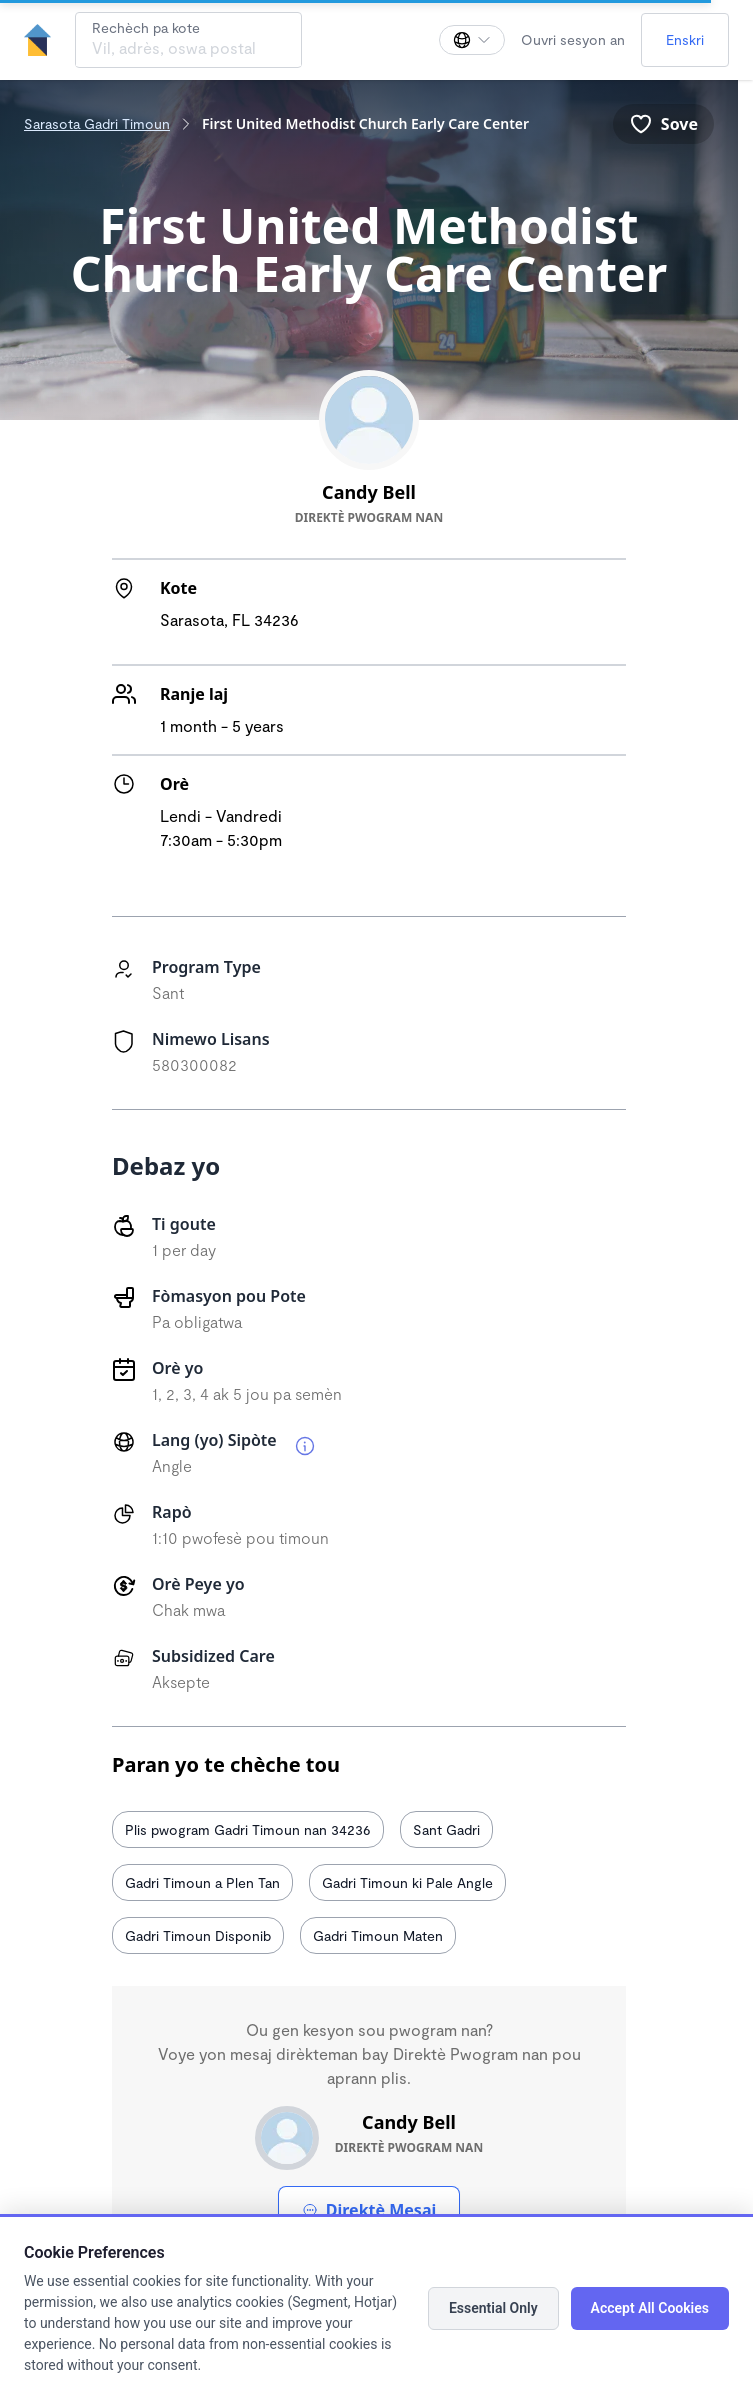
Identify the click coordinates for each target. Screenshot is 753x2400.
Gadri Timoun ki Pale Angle (407, 1882)
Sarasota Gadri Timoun (97, 123)
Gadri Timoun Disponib (198, 1935)
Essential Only (493, 2308)
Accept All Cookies (650, 2308)
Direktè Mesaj (369, 2210)
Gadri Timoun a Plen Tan (202, 1882)
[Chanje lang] (472, 40)
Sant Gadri (446, 1829)
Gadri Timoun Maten (378, 1935)
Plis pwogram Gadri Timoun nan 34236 (248, 1829)
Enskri (685, 39)
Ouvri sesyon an (573, 39)
